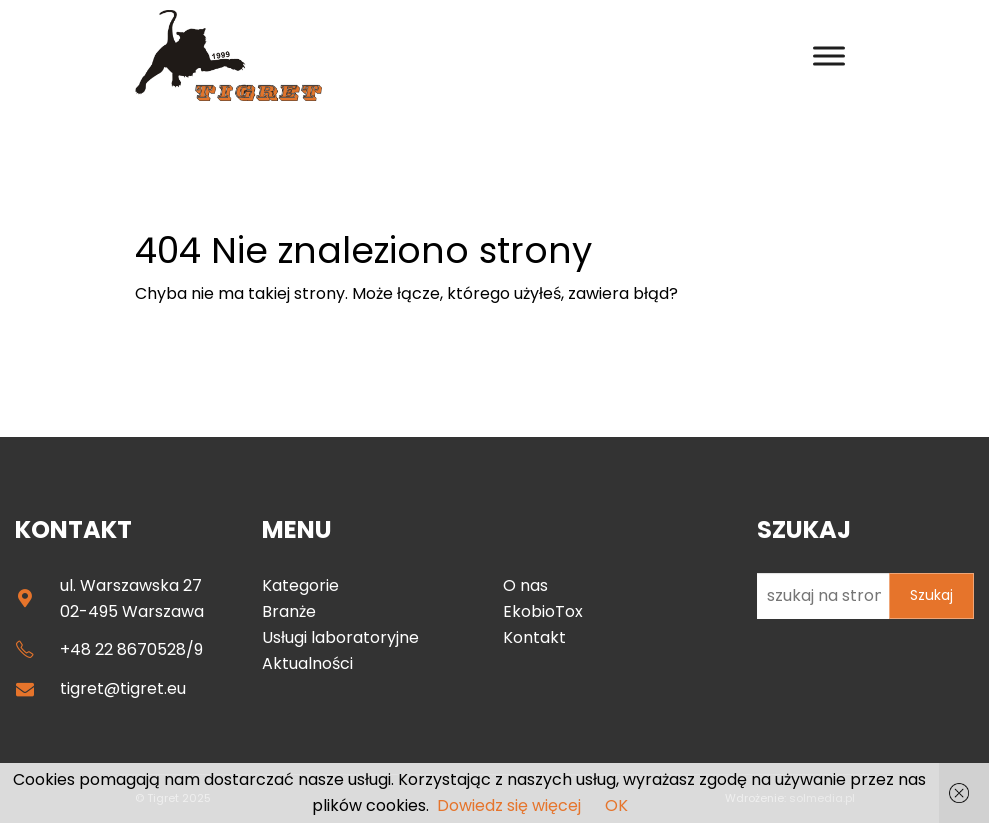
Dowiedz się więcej (509, 805)
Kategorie (300, 585)
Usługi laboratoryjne (340, 637)
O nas (525, 585)
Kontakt (534, 637)
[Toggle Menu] (829, 55)
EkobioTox (543, 611)
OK (616, 805)
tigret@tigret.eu (123, 688)
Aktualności (307, 663)
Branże (289, 611)
